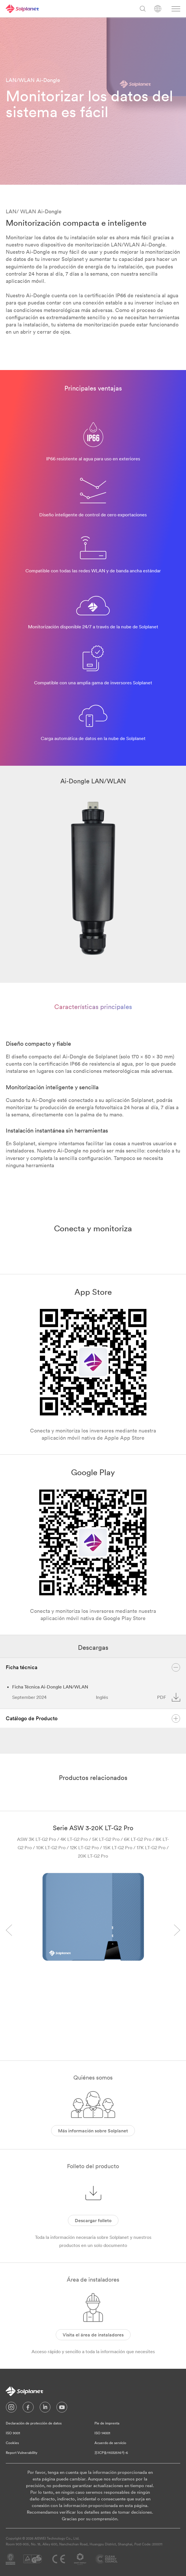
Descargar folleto (93, 2220)
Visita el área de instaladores (93, 2335)
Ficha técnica (93, 1667)
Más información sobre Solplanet (93, 2131)
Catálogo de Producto (93, 1718)
